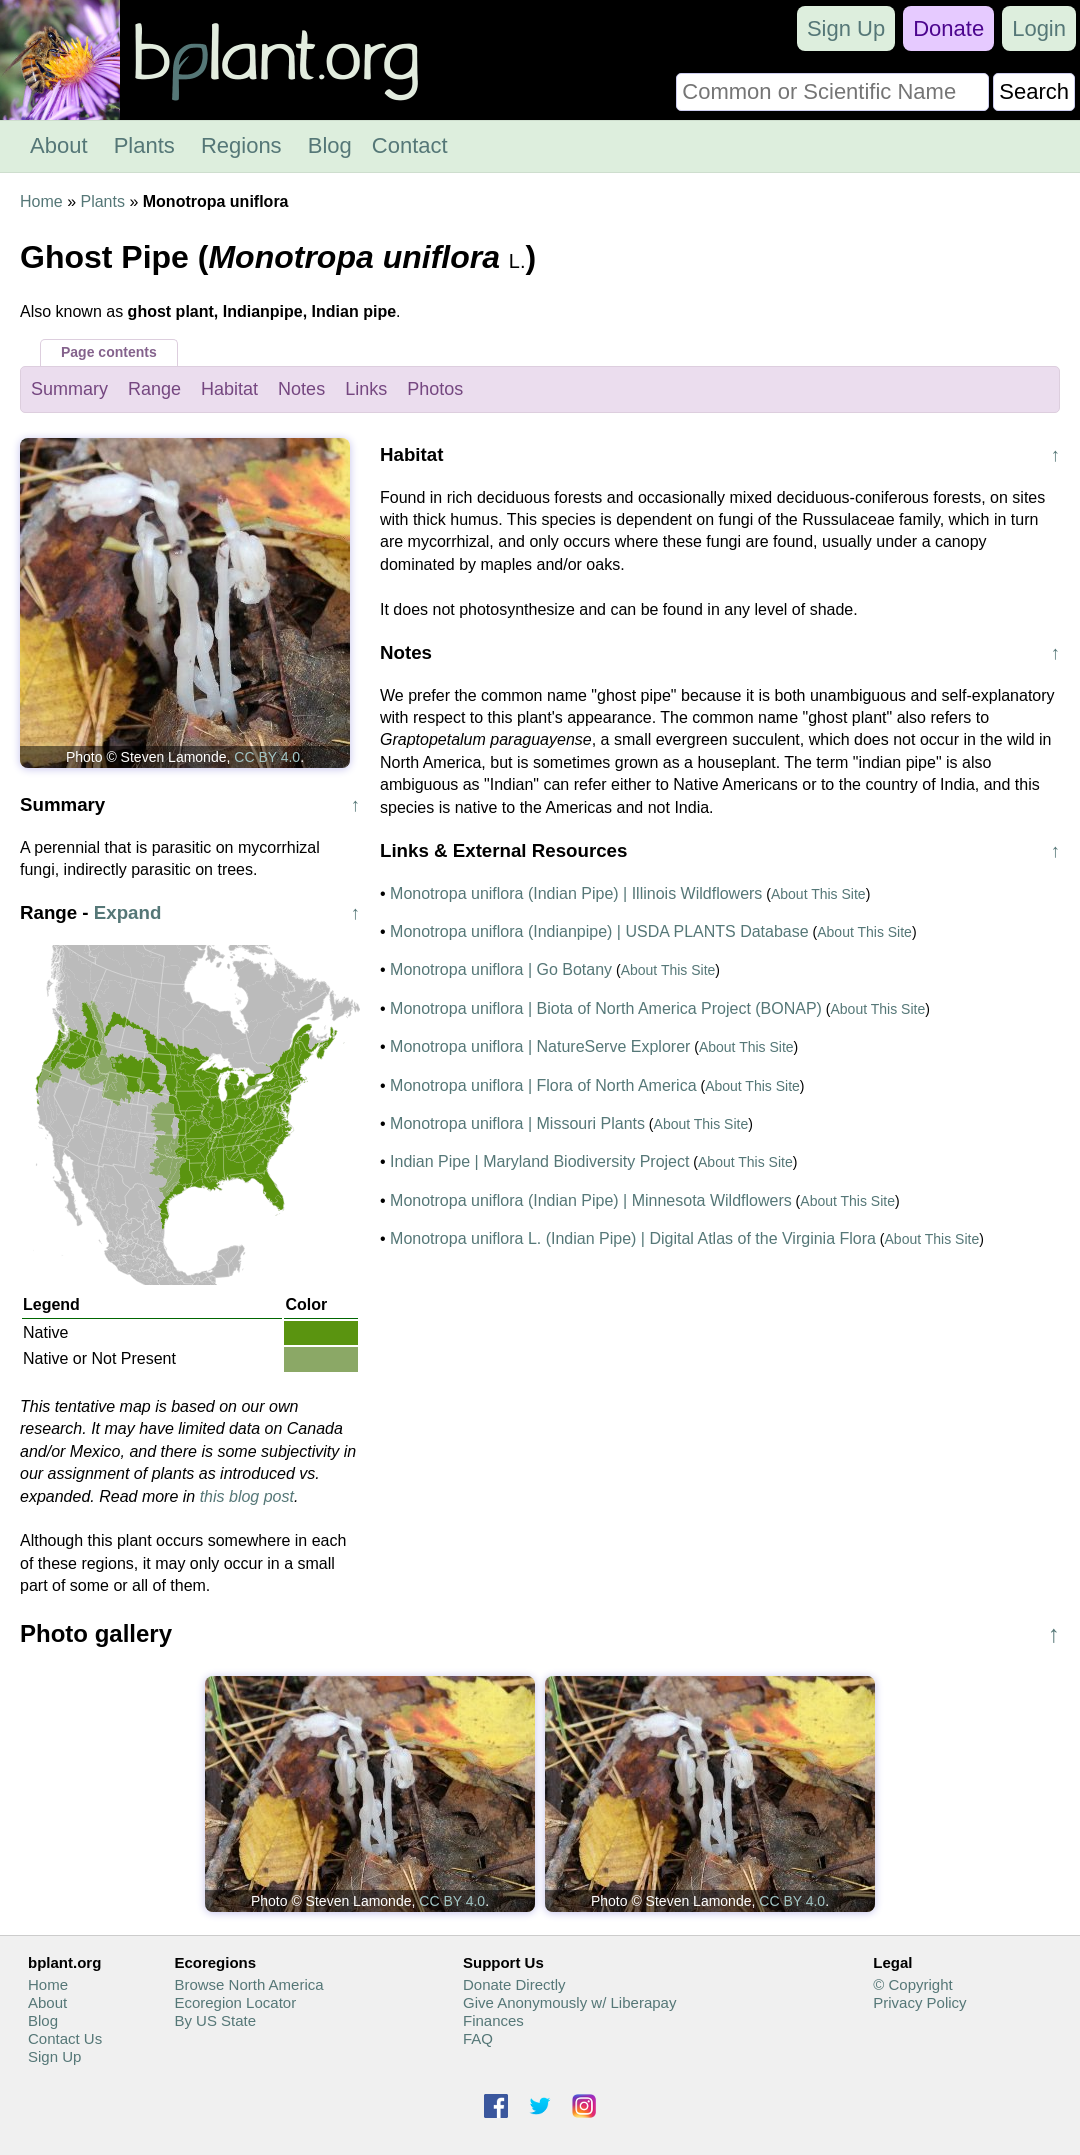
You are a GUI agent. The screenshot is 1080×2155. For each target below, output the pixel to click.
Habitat (229, 389)
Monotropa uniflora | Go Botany (501, 969)
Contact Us (65, 2038)
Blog (330, 145)
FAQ (478, 2038)
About (59, 145)
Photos (435, 389)
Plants (144, 145)
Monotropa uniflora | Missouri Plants (517, 1123)
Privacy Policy (919, 2002)
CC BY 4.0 (267, 757)
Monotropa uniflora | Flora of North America (543, 1085)
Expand (128, 912)
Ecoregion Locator (235, 2002)
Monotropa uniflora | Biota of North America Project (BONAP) (606, 1008)
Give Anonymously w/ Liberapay (569, 2002)
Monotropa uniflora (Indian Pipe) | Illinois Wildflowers (576, 893)
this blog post (247, 1496)
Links (366, 389)
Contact (410, 145)
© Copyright (912, 1984)
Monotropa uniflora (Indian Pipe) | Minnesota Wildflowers (591, 1200)
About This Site (818, 894)
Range (154, 389)
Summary (69, 389)
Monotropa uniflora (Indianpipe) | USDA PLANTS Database (599, 931)
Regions (241, 145)
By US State (215, 2020)
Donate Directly (514, 1984)
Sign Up (846, 28)
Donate (948, 28)
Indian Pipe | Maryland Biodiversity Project (539, 1161)
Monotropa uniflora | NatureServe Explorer (540, 1046)
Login (1039, 28)
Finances (493, 2020)
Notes (301, 389)
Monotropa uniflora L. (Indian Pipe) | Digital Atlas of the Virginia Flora (633, 1238)
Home (41, 201)
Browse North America (248, 1984)
